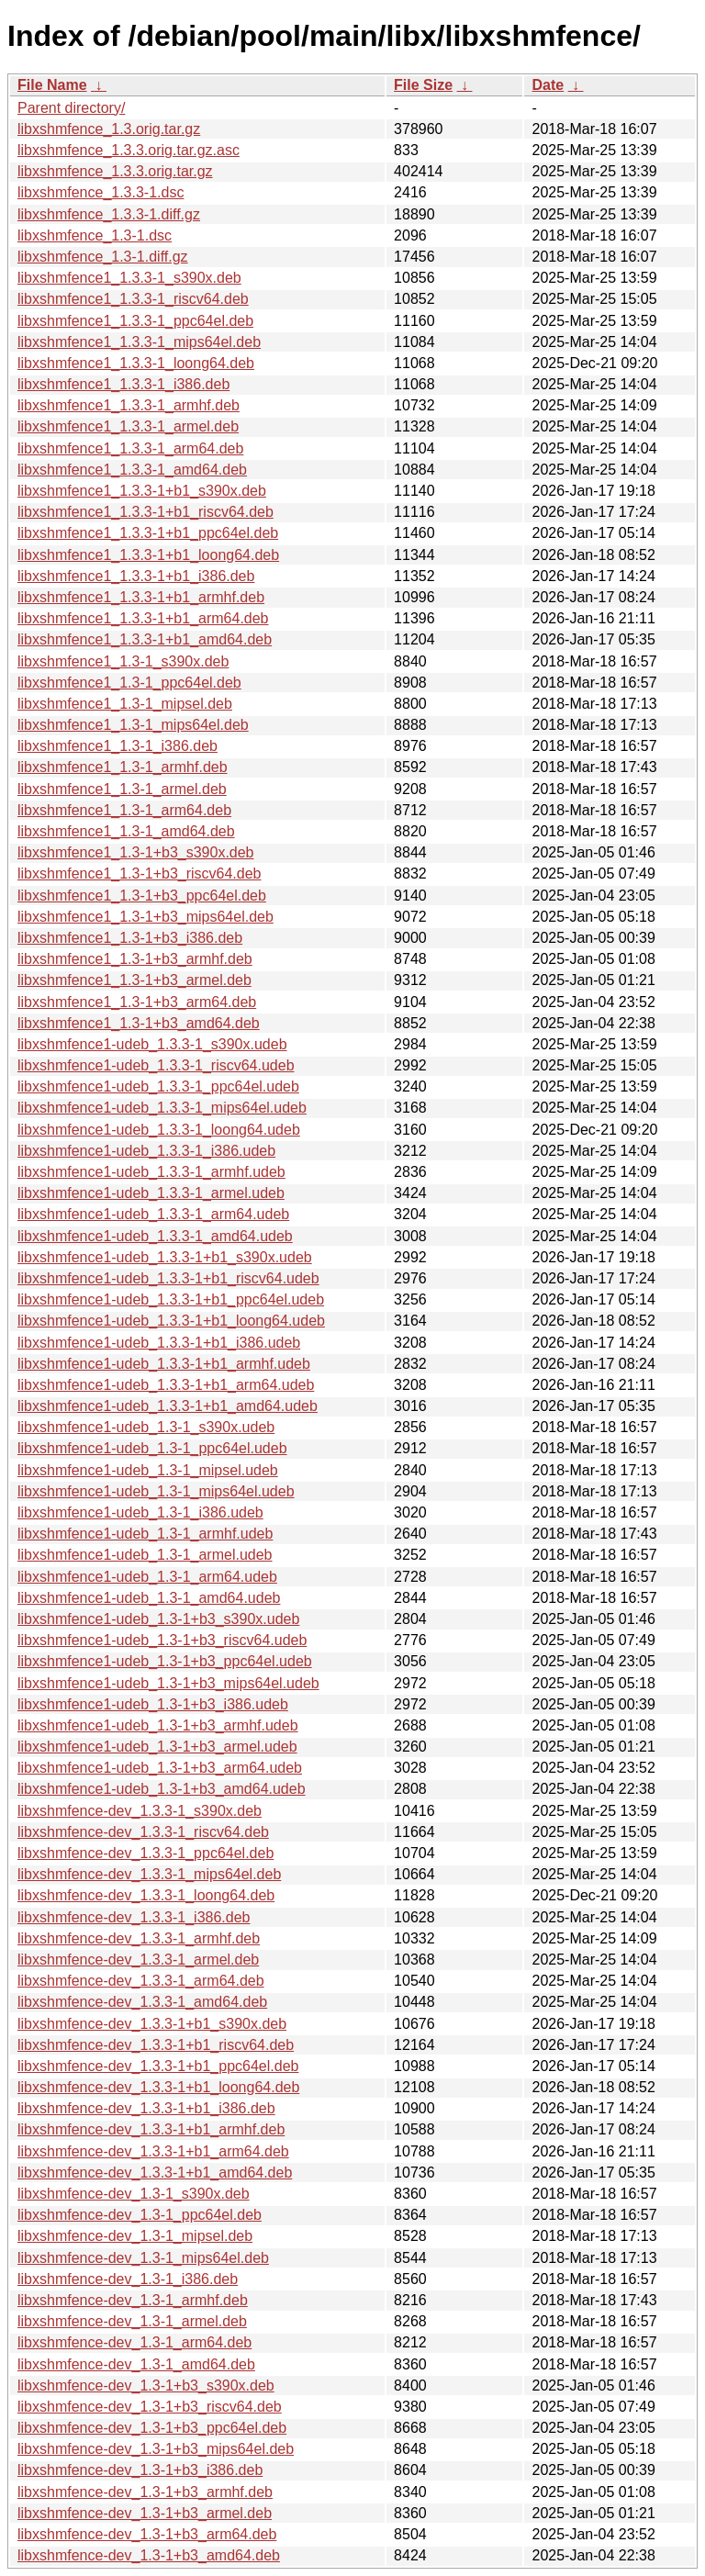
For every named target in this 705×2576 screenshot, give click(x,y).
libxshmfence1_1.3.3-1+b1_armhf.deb (140, 597)
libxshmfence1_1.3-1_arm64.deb (124, 810)
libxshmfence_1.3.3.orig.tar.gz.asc (128, 150)
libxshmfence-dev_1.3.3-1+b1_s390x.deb (151, 2024)
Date (548, 85)
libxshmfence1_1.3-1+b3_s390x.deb (135, 852)
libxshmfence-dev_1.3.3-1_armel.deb (138, 1959)
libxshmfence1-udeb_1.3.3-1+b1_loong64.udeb (171, 1320)
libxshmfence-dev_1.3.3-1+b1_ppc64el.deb (157, 2066)
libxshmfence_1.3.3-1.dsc (100, 192)
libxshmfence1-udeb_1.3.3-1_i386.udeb (146, 1151)
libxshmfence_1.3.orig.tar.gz (108, 129)
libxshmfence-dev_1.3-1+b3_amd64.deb (148, 2555)
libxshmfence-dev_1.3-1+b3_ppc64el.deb (151, 2428)
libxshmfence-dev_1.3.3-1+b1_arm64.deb (153, 2151)
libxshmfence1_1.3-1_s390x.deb (123, 661)
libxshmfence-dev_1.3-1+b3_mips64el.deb (155, 2449)
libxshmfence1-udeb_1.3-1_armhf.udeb (145, 1533)
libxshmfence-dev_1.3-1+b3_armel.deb (144, 2513)
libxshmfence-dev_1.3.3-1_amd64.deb (142, 2002)
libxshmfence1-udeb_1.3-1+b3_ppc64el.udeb (164, 1661)
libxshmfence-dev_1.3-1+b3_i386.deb (140, 2470)
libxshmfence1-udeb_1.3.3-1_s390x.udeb (152, 1044)
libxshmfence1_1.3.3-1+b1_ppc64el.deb (147, 533)
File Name (52, 85)
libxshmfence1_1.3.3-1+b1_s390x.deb (141, 490)
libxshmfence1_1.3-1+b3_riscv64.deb (139, 873)
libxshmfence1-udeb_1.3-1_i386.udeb (140, 1512)
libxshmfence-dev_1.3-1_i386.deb (127, 2279)
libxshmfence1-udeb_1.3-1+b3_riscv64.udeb (162, 1640)
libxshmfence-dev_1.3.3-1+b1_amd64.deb (154, 2172)
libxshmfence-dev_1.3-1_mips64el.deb (143, 2258)
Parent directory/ (71, 108)
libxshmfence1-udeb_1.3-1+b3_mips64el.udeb (168, 1683)
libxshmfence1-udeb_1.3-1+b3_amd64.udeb (161, 1789)
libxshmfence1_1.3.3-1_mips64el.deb (139, 342)
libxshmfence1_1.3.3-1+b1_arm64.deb (143, 618)
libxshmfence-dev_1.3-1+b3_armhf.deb (145, 2492)
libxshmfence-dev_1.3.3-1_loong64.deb (145, 1895)
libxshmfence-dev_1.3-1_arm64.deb (134, 2342)
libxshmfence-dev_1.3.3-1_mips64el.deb (149, 1874)
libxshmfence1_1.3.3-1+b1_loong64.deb (148, 555)
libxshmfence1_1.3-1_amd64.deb (126, 831)
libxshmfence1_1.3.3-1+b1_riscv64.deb (145, 512)
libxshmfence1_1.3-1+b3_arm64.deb (136, 1002)
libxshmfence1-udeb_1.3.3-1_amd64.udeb (155, 1236)
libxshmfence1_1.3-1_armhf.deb (122, 767)
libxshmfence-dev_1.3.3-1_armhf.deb (138, 1938)
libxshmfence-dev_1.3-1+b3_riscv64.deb (149, 2406)
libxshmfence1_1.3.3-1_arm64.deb (130, 448)
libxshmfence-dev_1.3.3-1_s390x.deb (139, 1811)
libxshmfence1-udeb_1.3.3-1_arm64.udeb (153, 1214)
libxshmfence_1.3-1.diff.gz (102, 256)
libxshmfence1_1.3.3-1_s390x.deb (129, 278)
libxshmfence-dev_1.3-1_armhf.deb (132, 2300)
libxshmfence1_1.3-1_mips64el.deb (133, 725)
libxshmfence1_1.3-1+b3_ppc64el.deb (141, 895)
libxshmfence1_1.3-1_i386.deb (117, 746)
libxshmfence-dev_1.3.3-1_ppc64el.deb (145, 1853)
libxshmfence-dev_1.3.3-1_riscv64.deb (143, 1832)
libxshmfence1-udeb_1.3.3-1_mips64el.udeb (162, 1107)
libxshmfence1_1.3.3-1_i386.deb (123, 384)
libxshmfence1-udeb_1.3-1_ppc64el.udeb (152, 1448)
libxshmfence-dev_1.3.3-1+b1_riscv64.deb (155, 2045)
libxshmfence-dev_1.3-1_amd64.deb (136, 2364)
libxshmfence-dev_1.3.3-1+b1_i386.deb (146, 2108)
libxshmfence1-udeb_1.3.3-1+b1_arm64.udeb (165, 1385)
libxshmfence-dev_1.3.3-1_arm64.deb (140, 1980)
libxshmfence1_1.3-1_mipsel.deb (124, 703)
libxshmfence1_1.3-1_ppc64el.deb (129, 682)
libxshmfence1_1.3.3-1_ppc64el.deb (135, 321)
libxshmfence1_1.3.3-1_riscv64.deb (133, 299)
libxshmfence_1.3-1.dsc (94, 235)
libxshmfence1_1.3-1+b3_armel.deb (134, 980)
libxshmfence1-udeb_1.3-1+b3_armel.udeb (157, 1746)
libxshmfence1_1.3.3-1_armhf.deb (128, 405)
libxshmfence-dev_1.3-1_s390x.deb (133, 2193)
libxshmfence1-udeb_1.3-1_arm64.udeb (147, 1577)
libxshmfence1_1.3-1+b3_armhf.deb (134, 959)
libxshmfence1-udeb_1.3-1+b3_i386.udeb (152, 1704)
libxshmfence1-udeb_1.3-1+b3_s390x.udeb (158, 1619)
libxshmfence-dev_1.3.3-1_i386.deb (134, 1917)
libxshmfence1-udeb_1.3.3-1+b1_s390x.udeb (164, 1257)
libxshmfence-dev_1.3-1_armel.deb (132, 2321)
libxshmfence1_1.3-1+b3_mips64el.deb (145, 916)
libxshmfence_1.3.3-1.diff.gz (108, 214)
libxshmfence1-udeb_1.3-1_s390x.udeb (145, 1427)
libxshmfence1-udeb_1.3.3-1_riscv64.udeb (156, 1065)
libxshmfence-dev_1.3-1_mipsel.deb (134, 2236)
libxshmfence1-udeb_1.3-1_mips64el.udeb (156, 1491)
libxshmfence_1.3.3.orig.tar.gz (115, 171)
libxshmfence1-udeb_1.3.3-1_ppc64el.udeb (158, 1086)
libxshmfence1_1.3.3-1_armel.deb (128, 426)
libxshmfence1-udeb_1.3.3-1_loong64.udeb (158, 1129)
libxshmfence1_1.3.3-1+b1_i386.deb (135, 576)
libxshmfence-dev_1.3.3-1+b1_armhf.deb (151, 2129)
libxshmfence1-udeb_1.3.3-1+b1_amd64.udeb (167, 1406)
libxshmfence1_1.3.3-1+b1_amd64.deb (144, 639)
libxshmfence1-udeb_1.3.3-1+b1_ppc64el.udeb (170, 1299)
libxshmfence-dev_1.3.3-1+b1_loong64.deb (158, 2087)
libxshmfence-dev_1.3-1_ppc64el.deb (139, 2215)
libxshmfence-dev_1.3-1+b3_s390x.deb (145, 2385)
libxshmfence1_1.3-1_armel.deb (122, 789)
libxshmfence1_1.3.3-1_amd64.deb (132, 469)
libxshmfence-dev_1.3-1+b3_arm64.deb (146, 2534)
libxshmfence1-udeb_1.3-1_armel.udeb (145, 1554)
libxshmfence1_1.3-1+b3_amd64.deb (138, 1023)
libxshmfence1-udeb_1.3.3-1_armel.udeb (151, 1193)
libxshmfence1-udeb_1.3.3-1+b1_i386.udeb (158, 1342)
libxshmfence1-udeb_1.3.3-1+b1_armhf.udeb (163, 1364)
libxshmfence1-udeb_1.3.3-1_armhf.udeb (151, 1172)
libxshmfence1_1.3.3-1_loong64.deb (135, 363)
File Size (423, 85)
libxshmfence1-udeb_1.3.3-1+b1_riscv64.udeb (168, 1278)
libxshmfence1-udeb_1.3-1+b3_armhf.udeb (157, 1725)
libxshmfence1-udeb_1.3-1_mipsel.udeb (147, 1470)
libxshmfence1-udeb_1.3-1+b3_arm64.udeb (159, 1767)
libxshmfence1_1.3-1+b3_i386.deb (129, 938)
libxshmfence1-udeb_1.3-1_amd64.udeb (148, 1598)
